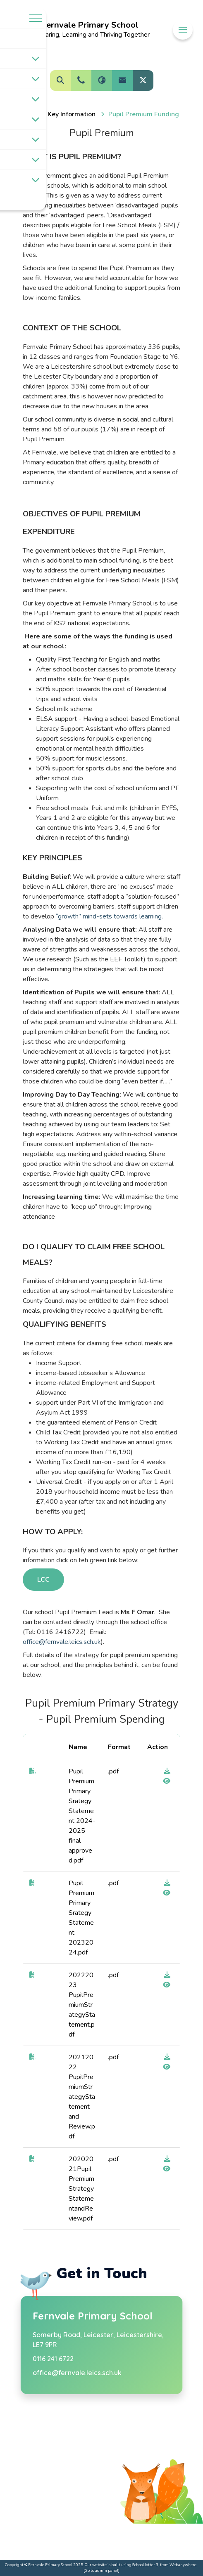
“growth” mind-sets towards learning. (108, 916)
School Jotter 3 (145, 2564)
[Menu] (183, 30)
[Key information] (72, 114)
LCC (43, 1579)
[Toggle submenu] (35, 58)
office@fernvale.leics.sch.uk (62, 1641)
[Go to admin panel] (101, 2570)
